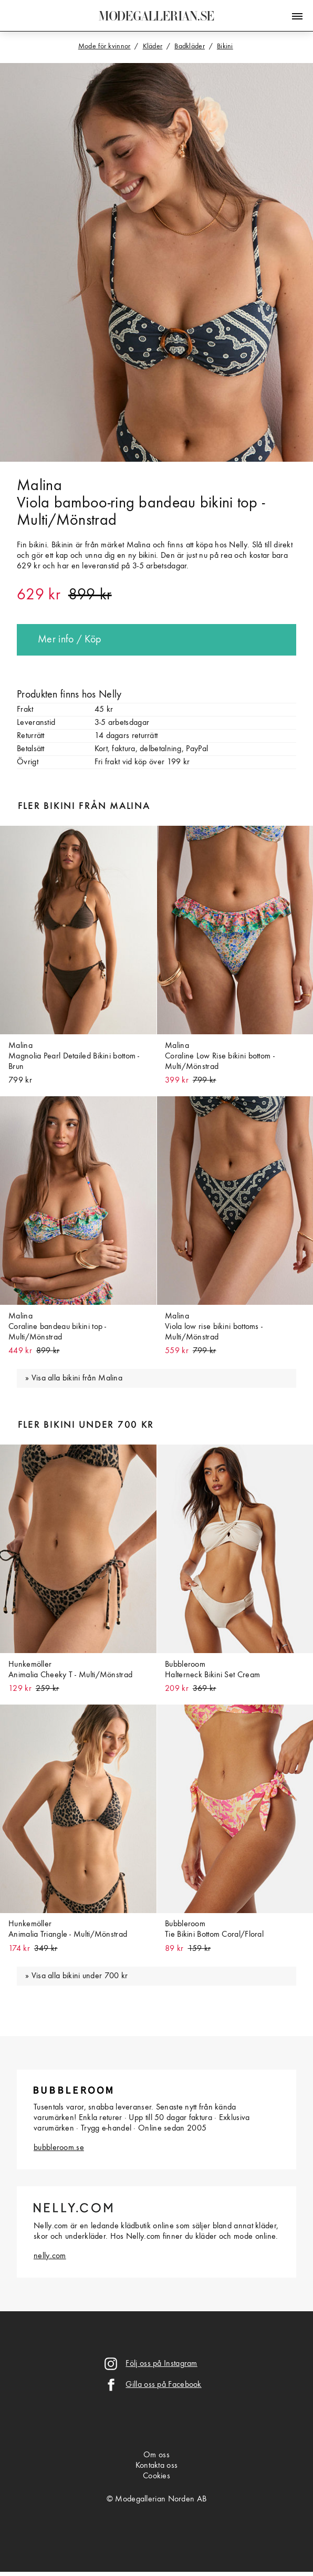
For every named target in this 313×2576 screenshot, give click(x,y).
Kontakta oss (156, 2465)
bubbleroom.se (59, 2148)
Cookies (156, 2476)
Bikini (225, 46)
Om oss (156, 2455)
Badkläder (189, 46)
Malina (39, 486)
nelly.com (50, 2256)
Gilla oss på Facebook (163, 2385)
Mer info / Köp (69, 640)
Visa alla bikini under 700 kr (80, 1976)
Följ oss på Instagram (161, 2364)
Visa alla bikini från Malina (77, 1378)
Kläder (153, 46)
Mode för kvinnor (104, 46)
